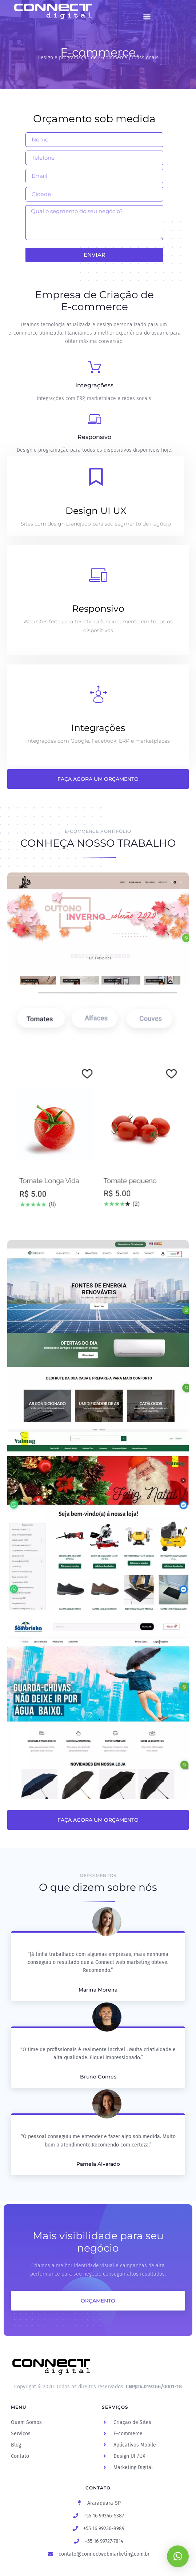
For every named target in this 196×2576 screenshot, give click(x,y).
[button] (147, 17)
